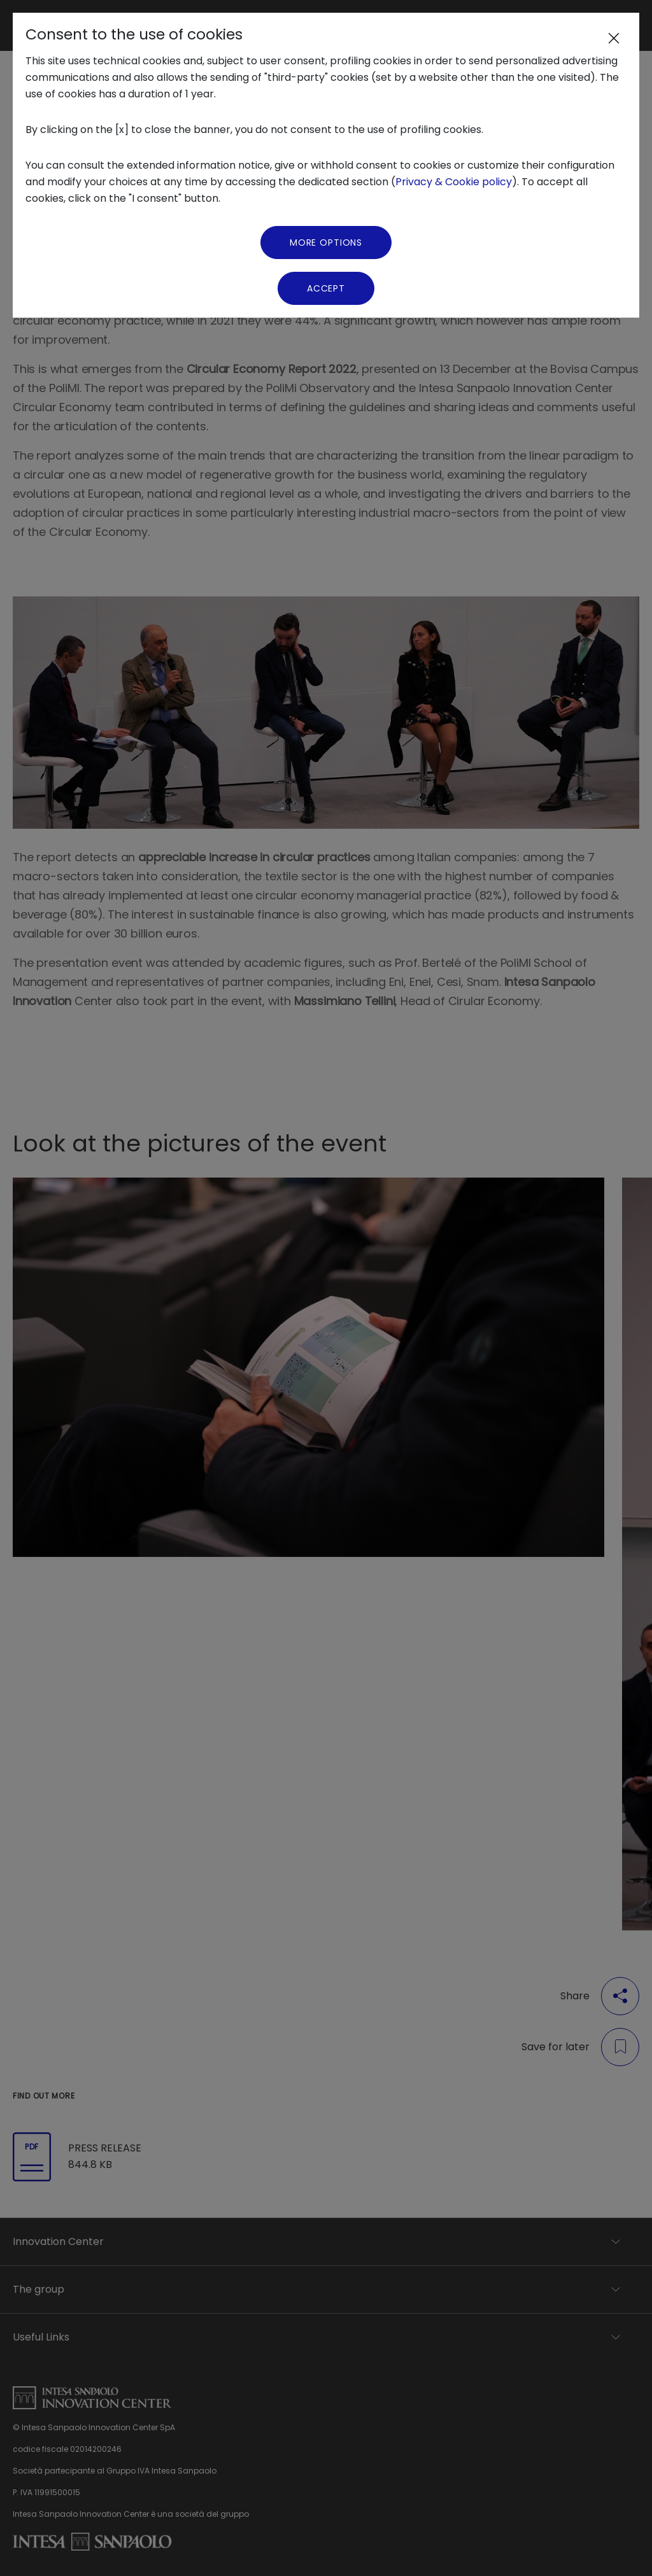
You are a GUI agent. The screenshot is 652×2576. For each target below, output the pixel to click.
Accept (326, 288)
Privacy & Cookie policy (453, 181)
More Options (326, 242)
